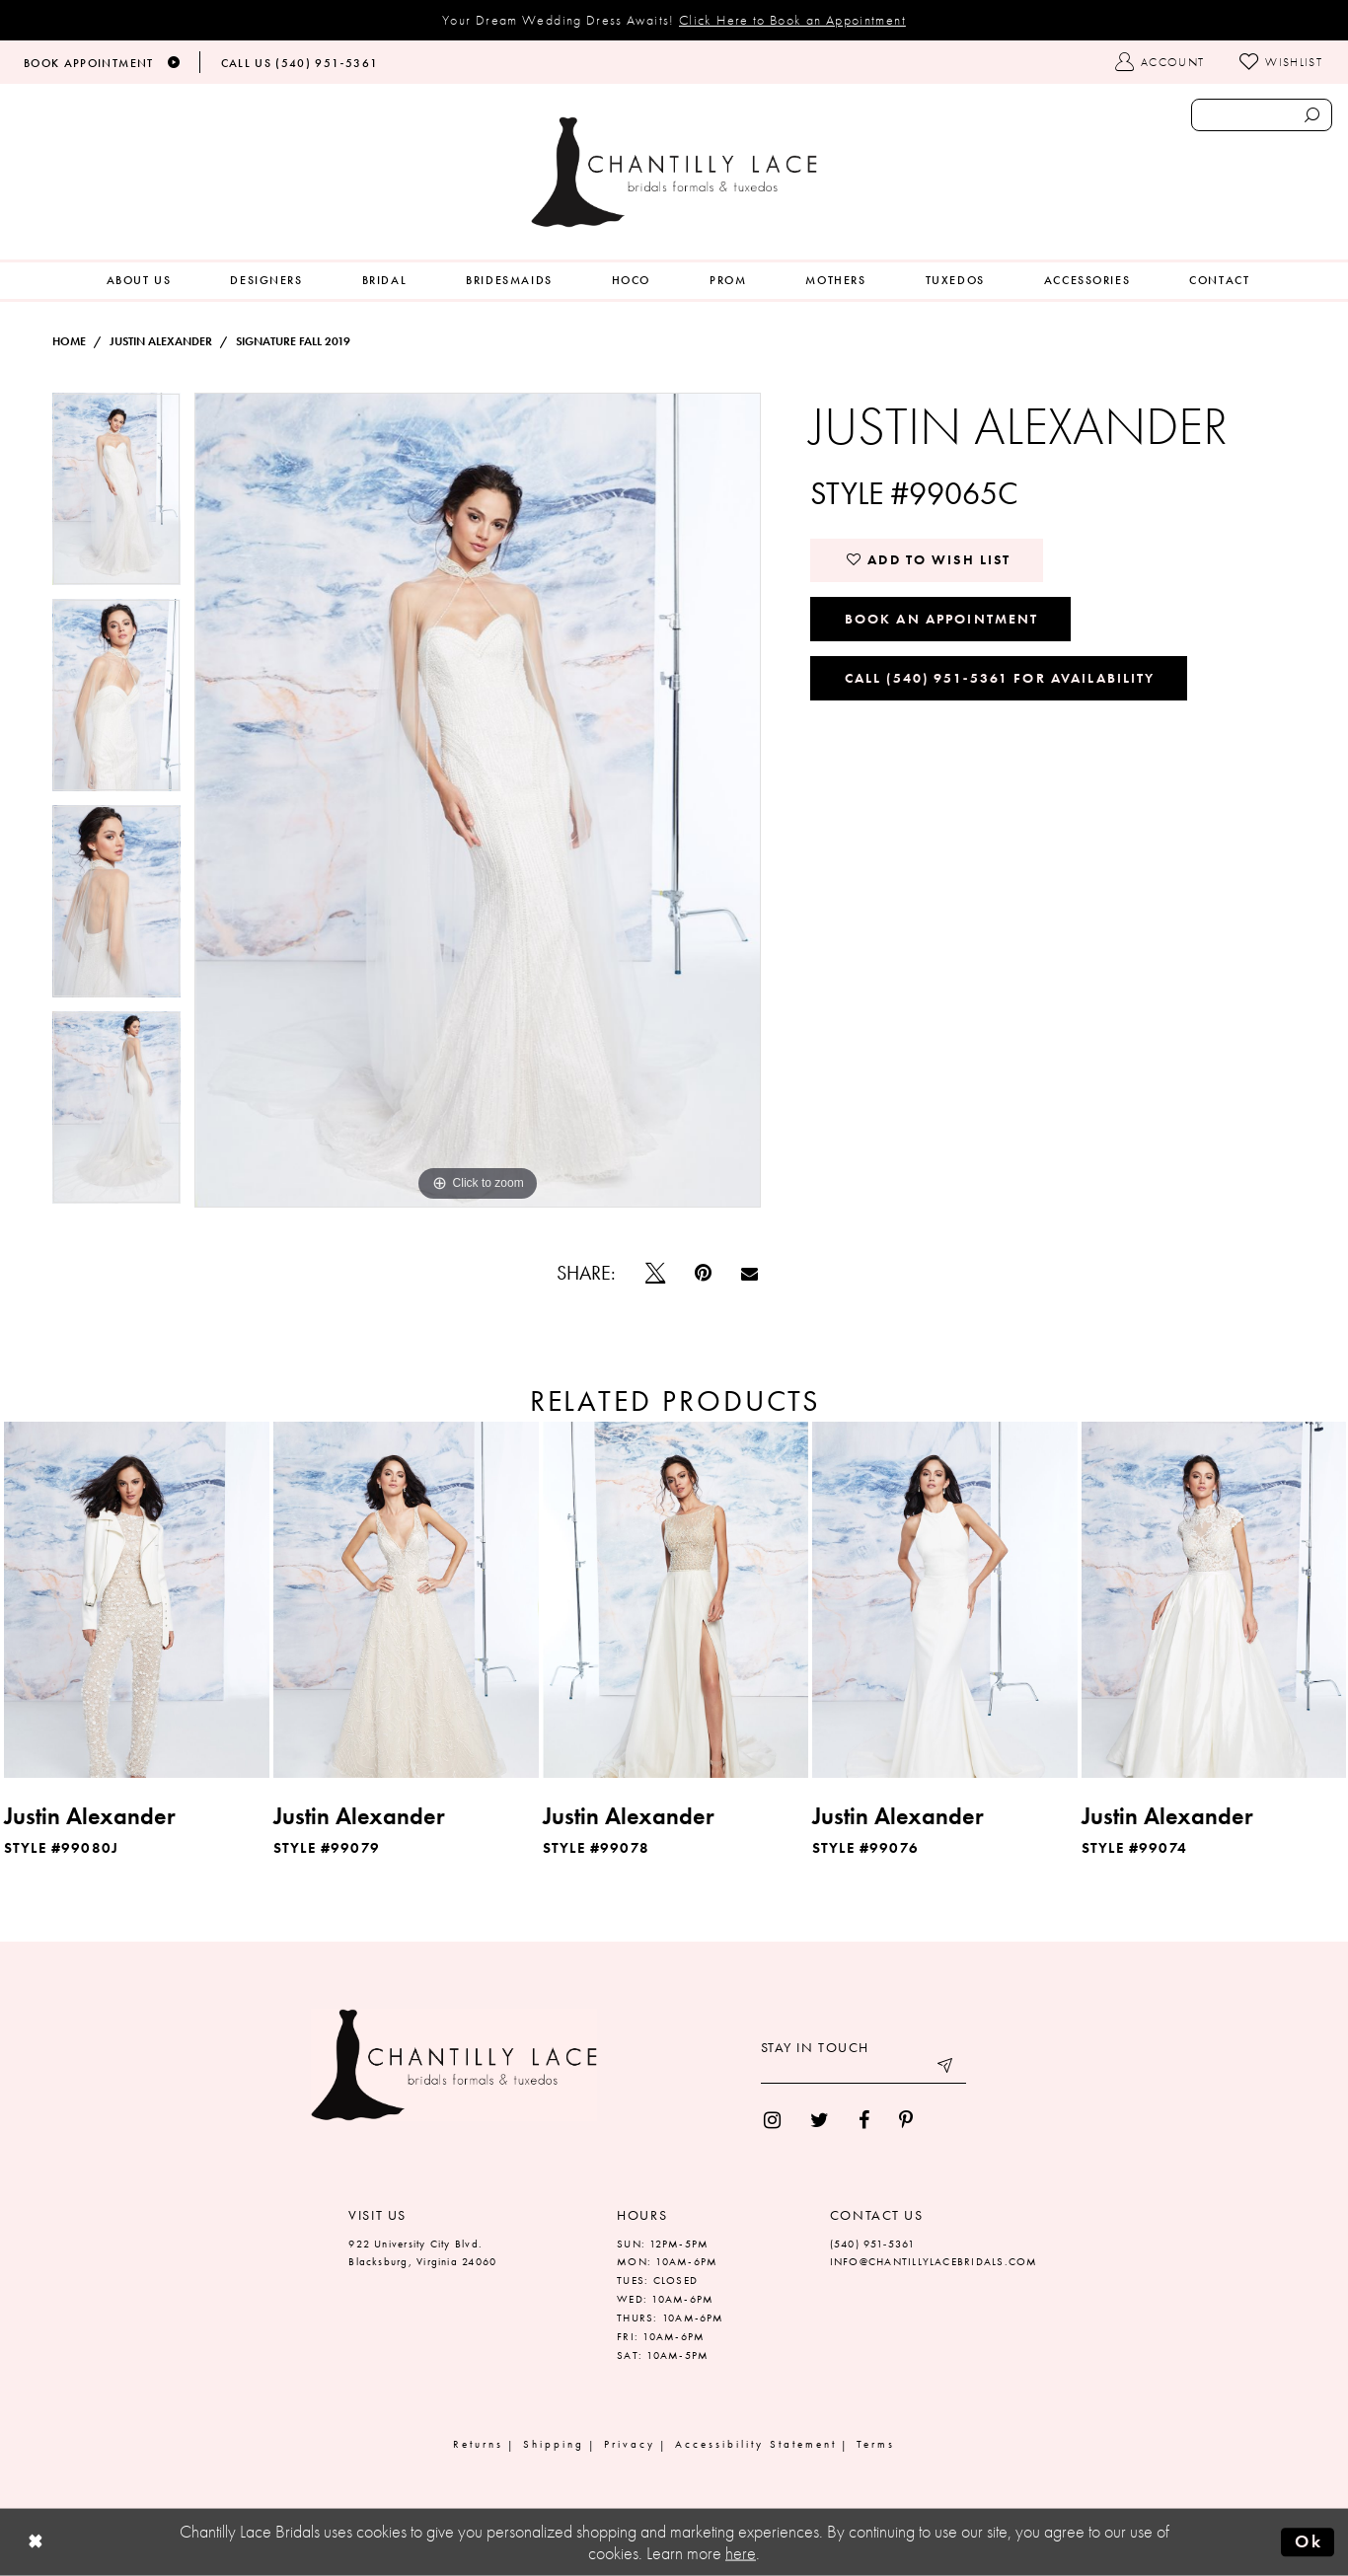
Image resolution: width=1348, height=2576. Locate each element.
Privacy (629, 2444)
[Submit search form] (1312, 115)
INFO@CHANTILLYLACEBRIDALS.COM (934, 2261)
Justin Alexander (161, 341)
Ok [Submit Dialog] (1308, 2541)
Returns (478, 2444)
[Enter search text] (1261, 115)
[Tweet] (655, 1272)
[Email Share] (749, 1273)
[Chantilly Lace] (674, 172)
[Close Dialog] (35, 2543)
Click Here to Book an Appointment (792, 20)
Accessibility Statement (756, 2444)
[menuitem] (139, 280)
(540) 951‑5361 (873, 2243)
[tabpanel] (116, 496)
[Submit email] (946, 2069)
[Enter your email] (863, 2069)
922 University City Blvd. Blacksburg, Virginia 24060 (422, 2253)
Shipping (553, 2444)
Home (69, 341)
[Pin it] (703, 1272)
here (740, 2553)
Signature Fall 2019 (293, 341)
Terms (876, 2444)
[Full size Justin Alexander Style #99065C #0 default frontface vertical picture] (478, 800)
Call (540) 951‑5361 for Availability (1000, 678)
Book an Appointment (942, 618)
